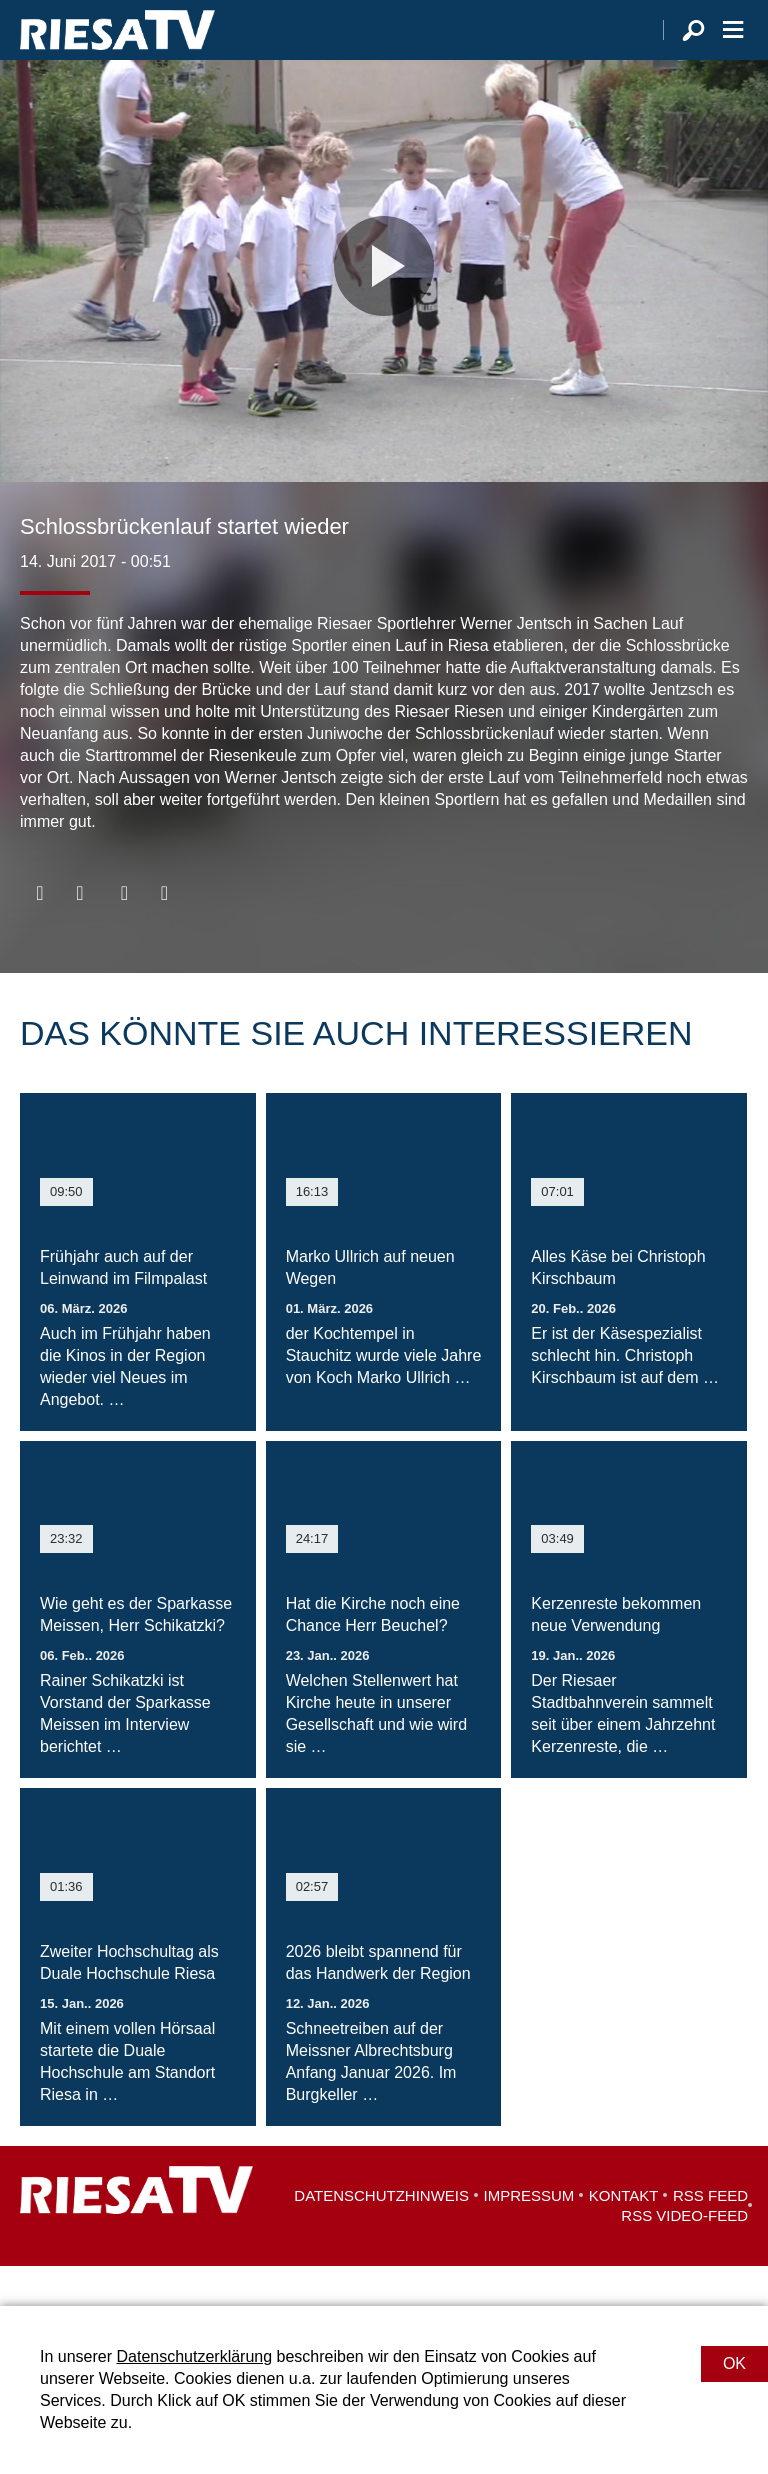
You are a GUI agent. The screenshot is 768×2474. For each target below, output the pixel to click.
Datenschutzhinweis (381, 2235)
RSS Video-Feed (684, 2255)
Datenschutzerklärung (194, 2356)
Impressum (529, 2235)
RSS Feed (710, 2235)
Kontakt (624, 2235)
